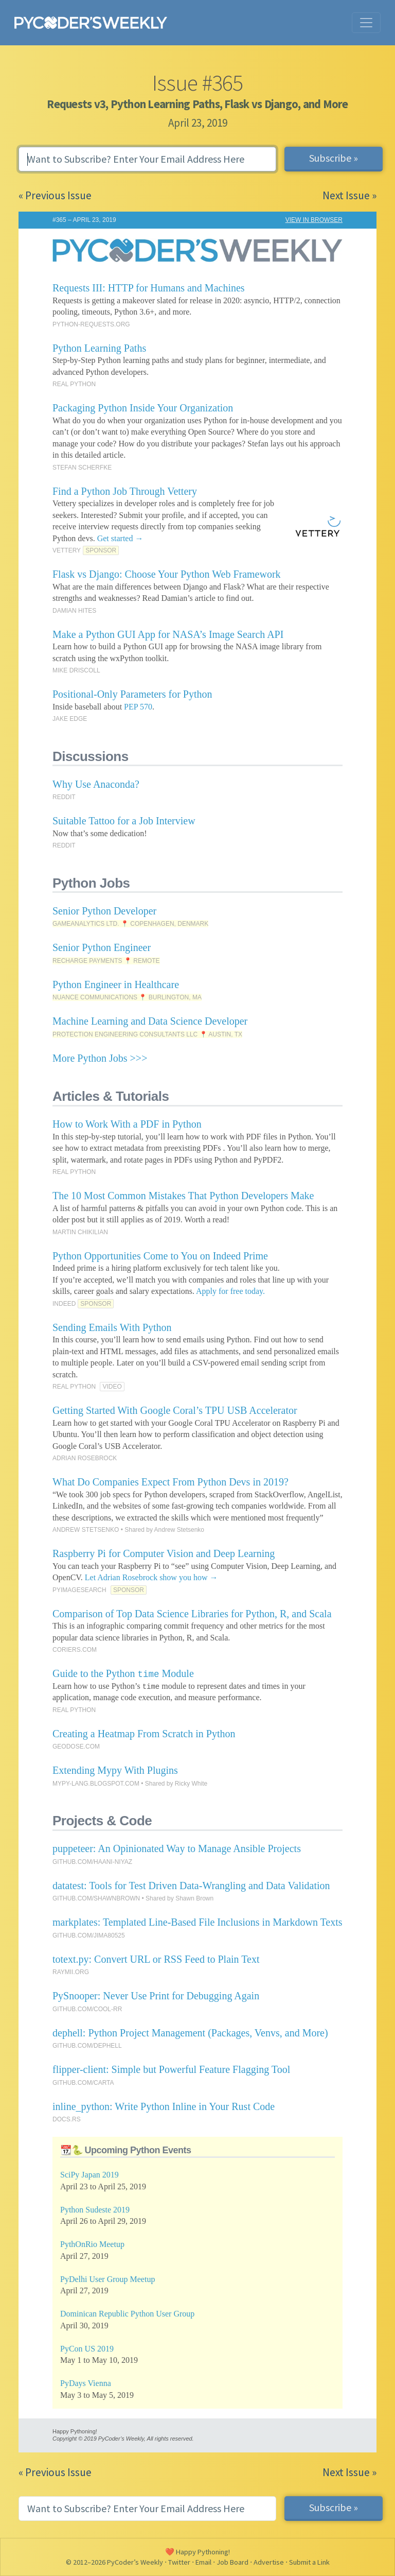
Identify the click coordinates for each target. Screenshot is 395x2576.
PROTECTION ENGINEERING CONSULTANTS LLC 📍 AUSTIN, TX (147, 1034)
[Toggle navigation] (366, 22)
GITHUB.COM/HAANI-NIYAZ (92, 1861)
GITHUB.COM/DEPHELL (87, 2045)
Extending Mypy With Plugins (115, 1770)
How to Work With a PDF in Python (127, 1124)
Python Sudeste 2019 (95, 2209)
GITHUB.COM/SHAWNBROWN (96, 1898)
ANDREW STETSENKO (85, 1529)
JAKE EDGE (69, 718)
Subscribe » (333, 157)
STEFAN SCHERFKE (82, 467)
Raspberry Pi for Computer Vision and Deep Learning (163, 1553)
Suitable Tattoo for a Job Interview (123, 820)
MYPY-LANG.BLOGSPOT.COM (95, 1783)
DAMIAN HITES (74, 610)
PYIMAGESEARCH (79, 1590)
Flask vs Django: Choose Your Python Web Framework (166, 574)
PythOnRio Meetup (92, 2244)
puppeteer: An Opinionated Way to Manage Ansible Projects (176, 1848)
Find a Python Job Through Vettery (124, 491)
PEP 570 (138, 706)
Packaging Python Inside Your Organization (142, 407)
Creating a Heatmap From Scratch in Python (143, 1733)
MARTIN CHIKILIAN (80, 1232)
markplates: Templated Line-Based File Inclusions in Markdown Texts (197, 1922)
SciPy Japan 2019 (89, 2174)
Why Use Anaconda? (95, 784)
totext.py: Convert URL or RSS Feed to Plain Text (155, 1959)
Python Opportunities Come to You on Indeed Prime (160, 1255)
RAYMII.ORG (70, 1972)
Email (203, 2562)
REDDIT (64, 797)
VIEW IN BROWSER (314, 219)
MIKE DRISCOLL (76, 670)
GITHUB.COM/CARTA (83, 2082)
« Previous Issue (55, 195)
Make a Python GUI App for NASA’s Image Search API (167, 634)
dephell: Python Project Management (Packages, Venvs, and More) (190, 2032)
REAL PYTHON (74, 384)
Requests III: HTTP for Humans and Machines (148, 287)
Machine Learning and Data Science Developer (149, 1021)
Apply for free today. (230, 1291)
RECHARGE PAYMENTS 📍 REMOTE (106, 960)
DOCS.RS (66, 2119)
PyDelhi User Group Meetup (107, 2279)
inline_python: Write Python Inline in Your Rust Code (163, 2106)
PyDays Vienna (85, 2383)
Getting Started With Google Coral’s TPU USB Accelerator (174, 1410)
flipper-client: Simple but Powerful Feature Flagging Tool (171, 2069)
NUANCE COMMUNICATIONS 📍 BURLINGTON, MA (127, 997)
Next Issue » (349, 195)
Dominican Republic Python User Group (127, 2313)
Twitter (179, 2562)
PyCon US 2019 (87, 2348)
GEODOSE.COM (76, 1746)
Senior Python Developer (104, 911)
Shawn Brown (194, 1898)
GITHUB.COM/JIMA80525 (88, 1935)
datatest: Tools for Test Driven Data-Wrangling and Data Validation (191, 1885)
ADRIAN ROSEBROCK (84, 1458)
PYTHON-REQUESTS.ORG (91, 324)
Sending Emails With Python (112, 1327)
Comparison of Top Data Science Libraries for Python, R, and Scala (192, 1613)
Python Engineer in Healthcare (115, 984)
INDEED (64, 1303)
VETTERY (66, 550)
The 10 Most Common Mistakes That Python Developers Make (183, 1195)
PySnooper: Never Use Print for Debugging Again (155, 1995)
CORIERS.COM (74, 1649)
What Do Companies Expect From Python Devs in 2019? (170, 1482)
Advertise (269, 2562)
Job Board (232, 2562)
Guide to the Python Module (123, 1673)
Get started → (120, 538)
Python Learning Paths (99, 348)
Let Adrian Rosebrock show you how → (151, 1577)
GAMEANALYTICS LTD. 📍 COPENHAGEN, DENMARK (130, 923)
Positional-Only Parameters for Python (132, 694)
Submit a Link (309, 2562)
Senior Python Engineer (101, 947)
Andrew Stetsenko (179, 1529)
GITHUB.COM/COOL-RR (87, 2009)
